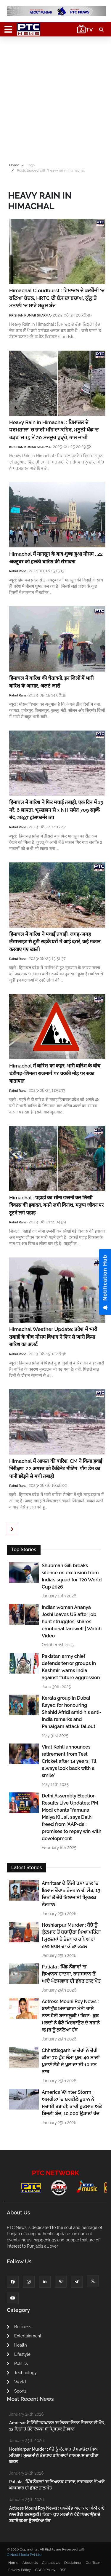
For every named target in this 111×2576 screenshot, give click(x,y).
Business (19, 2326)
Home (14, 165)
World (16, 2382)
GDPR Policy (45, 2570)
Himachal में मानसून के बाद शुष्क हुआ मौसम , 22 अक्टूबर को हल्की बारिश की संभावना (56, 558)
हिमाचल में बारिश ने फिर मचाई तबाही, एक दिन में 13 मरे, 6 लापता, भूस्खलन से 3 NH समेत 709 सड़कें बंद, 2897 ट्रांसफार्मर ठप (56, 809)
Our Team (93, 2563)
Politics (17, 2363)
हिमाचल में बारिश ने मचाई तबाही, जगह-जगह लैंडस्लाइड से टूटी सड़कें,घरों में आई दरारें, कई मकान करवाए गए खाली (54, 941)
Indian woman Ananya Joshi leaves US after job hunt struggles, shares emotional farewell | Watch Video (72, 1622)
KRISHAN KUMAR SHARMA (30, 315)
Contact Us (51, 2563)
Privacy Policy (19, 2570)
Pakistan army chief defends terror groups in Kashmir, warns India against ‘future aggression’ (71, 1666)
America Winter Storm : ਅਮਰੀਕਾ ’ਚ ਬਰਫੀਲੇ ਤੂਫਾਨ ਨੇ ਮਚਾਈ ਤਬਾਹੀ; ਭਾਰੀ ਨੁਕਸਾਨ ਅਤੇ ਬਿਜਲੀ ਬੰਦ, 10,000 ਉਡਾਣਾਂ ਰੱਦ (72, 2102)
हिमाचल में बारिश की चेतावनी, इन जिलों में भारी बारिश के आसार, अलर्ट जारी (51, 682)
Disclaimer (72, 2563)
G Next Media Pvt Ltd (24, 2555)
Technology (22, 2372)
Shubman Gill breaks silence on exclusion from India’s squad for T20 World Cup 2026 (72, 1576)
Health (17, 2345)
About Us (30, 2563)
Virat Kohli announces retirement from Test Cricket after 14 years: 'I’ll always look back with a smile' (69, 1761)
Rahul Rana (18, 571)
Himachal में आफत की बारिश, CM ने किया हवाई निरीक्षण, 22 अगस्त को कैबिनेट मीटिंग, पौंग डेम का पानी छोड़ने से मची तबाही (55, 1468)
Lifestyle (18, 2354)
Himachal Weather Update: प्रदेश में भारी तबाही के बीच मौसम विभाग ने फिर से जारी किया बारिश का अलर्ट (53, 1336)
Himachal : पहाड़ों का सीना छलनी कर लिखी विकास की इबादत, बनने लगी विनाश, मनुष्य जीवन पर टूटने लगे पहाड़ (56, 1205)
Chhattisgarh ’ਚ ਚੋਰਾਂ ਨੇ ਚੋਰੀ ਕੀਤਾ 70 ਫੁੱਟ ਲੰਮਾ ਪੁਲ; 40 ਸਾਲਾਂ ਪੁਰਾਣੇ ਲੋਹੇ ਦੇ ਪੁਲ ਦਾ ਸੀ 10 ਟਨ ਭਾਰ (71, 2061)
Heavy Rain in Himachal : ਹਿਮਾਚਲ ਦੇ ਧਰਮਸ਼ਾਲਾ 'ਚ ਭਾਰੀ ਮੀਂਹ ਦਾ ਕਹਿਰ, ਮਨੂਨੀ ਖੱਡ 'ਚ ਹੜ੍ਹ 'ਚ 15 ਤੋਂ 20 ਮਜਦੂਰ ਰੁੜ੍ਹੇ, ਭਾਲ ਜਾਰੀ (54, 429)
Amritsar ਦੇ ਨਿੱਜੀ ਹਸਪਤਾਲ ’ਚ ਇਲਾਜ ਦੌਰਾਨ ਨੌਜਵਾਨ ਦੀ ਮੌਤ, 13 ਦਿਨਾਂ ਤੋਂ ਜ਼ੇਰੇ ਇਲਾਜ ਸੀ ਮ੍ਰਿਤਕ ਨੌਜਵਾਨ (71, 1893)
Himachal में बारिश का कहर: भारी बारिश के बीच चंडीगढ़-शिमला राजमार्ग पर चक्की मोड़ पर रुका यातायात (54, 1073)
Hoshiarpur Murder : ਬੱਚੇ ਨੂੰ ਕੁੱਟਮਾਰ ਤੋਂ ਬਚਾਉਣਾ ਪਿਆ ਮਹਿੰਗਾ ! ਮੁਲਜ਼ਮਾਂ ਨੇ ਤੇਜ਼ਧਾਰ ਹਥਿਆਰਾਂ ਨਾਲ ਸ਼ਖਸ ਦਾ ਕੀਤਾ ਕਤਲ (71, 1935)
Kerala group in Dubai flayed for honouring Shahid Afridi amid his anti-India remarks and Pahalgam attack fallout (72, 1712)
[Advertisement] (55, 98)
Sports (17, 2391)
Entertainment (24, 2336)
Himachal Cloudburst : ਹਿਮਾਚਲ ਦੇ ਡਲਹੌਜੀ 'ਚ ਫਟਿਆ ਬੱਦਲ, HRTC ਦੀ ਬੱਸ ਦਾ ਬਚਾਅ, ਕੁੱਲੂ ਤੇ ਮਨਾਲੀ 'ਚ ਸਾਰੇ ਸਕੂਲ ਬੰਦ (56, 298)
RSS (62, 2570)
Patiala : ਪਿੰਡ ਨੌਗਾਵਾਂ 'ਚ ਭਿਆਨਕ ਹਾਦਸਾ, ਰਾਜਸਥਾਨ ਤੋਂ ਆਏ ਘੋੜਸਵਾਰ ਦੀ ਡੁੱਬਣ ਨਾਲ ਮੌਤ (71, 1974)
